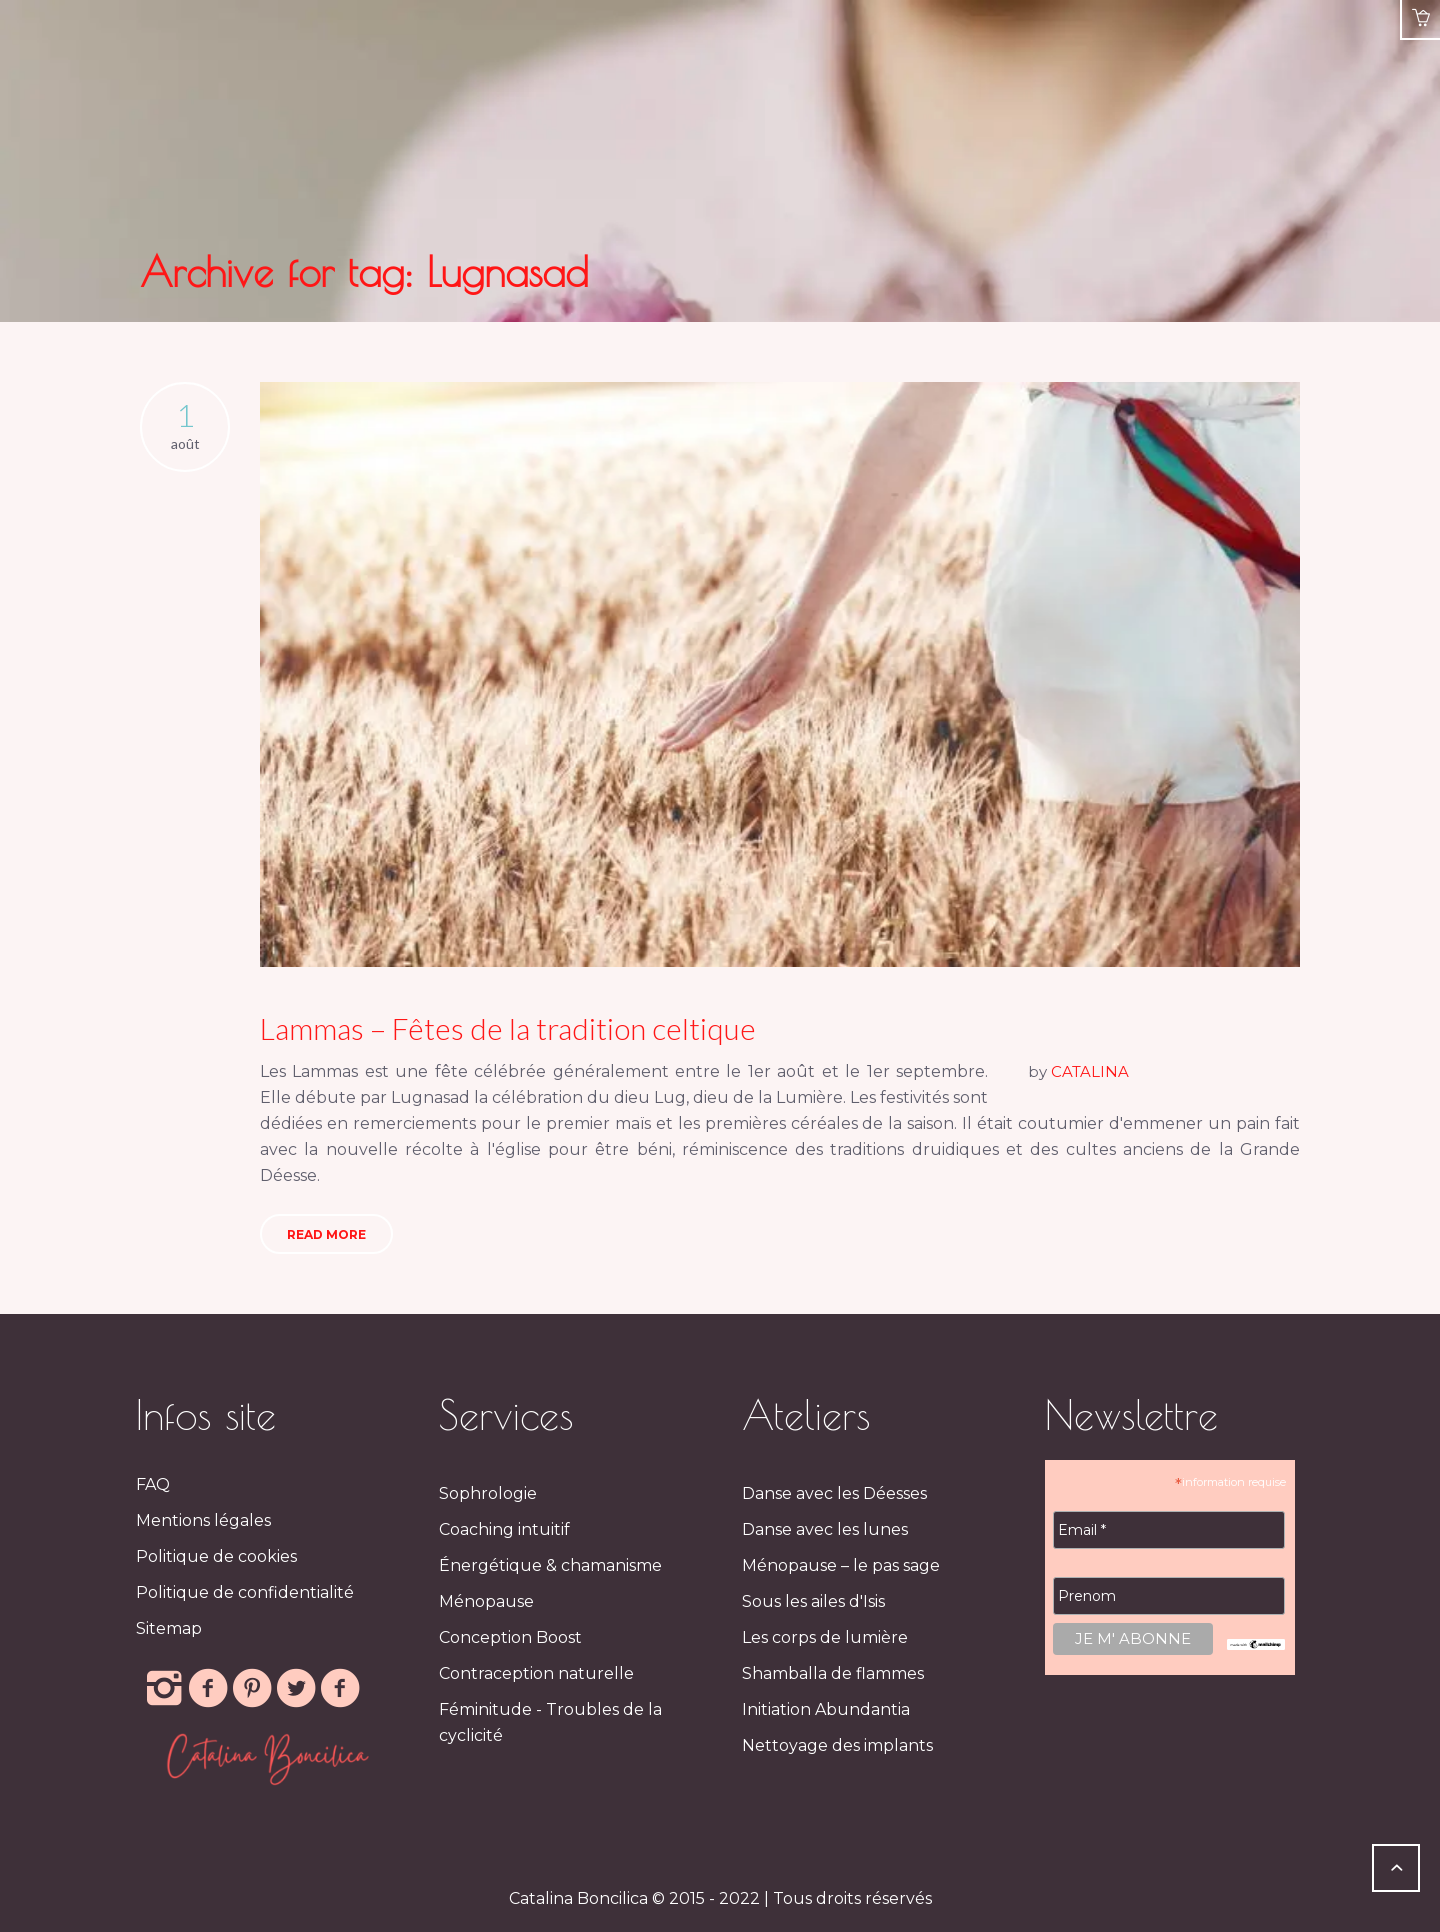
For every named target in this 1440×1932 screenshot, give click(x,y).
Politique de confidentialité (245, 1592)
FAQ (153, 1484)
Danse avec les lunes (825, 1529)
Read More (326, 1234)
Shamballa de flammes (833, 1673)
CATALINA (1090, 1071)
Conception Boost (510, 1637)
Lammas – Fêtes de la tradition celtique (508, 1028)
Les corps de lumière (825, 1637)
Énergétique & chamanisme (550, 1565)
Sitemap (169, 1628)
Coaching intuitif (504, 1529)
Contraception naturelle (536, 1673)
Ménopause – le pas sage (841, 1565)
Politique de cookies (216, 1556)
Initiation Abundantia (826, 1709)
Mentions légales (203, 1520)
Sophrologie (488, 1493)
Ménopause (486, 1601)
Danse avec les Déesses (834, 1493)
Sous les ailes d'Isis (813, 1601)
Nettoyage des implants (837, 1745)
